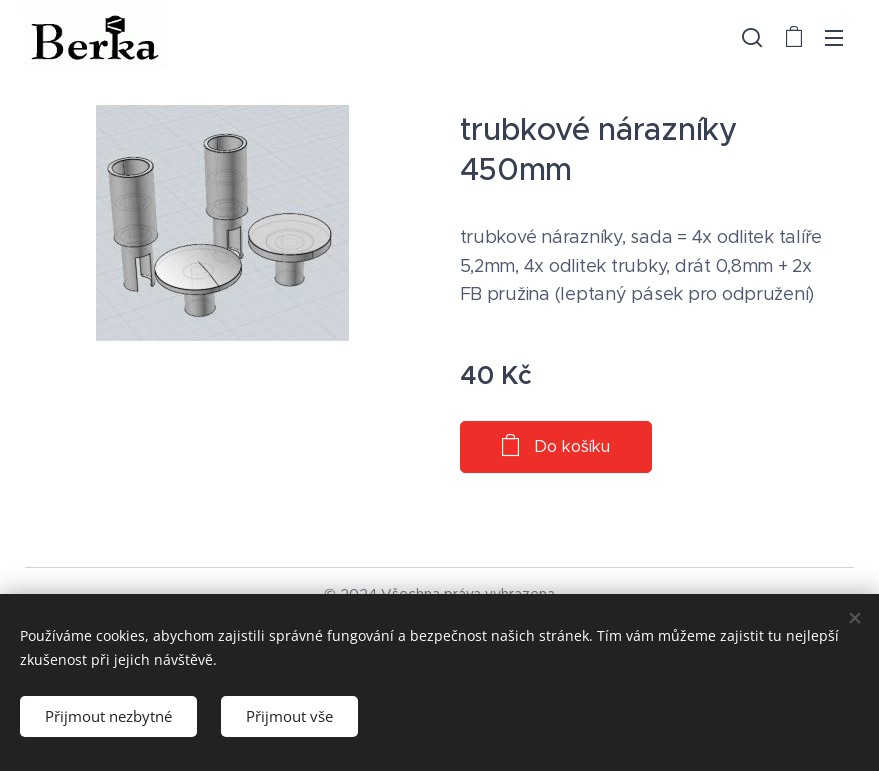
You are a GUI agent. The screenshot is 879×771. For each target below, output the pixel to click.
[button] (752, 37)
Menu (834, 38)
